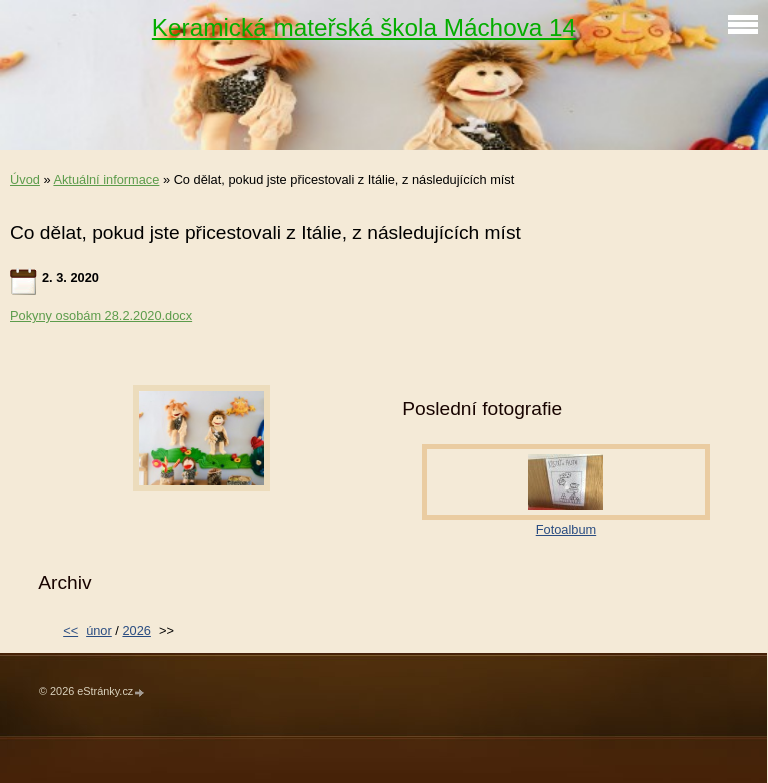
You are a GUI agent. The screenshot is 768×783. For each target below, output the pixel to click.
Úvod (25, 179)
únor (99, 630)
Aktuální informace (106, 179)
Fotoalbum (566, 529)
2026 (136, 630)
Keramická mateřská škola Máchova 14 (364, 27)
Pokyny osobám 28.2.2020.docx (101, 315)
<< (70, 630)
